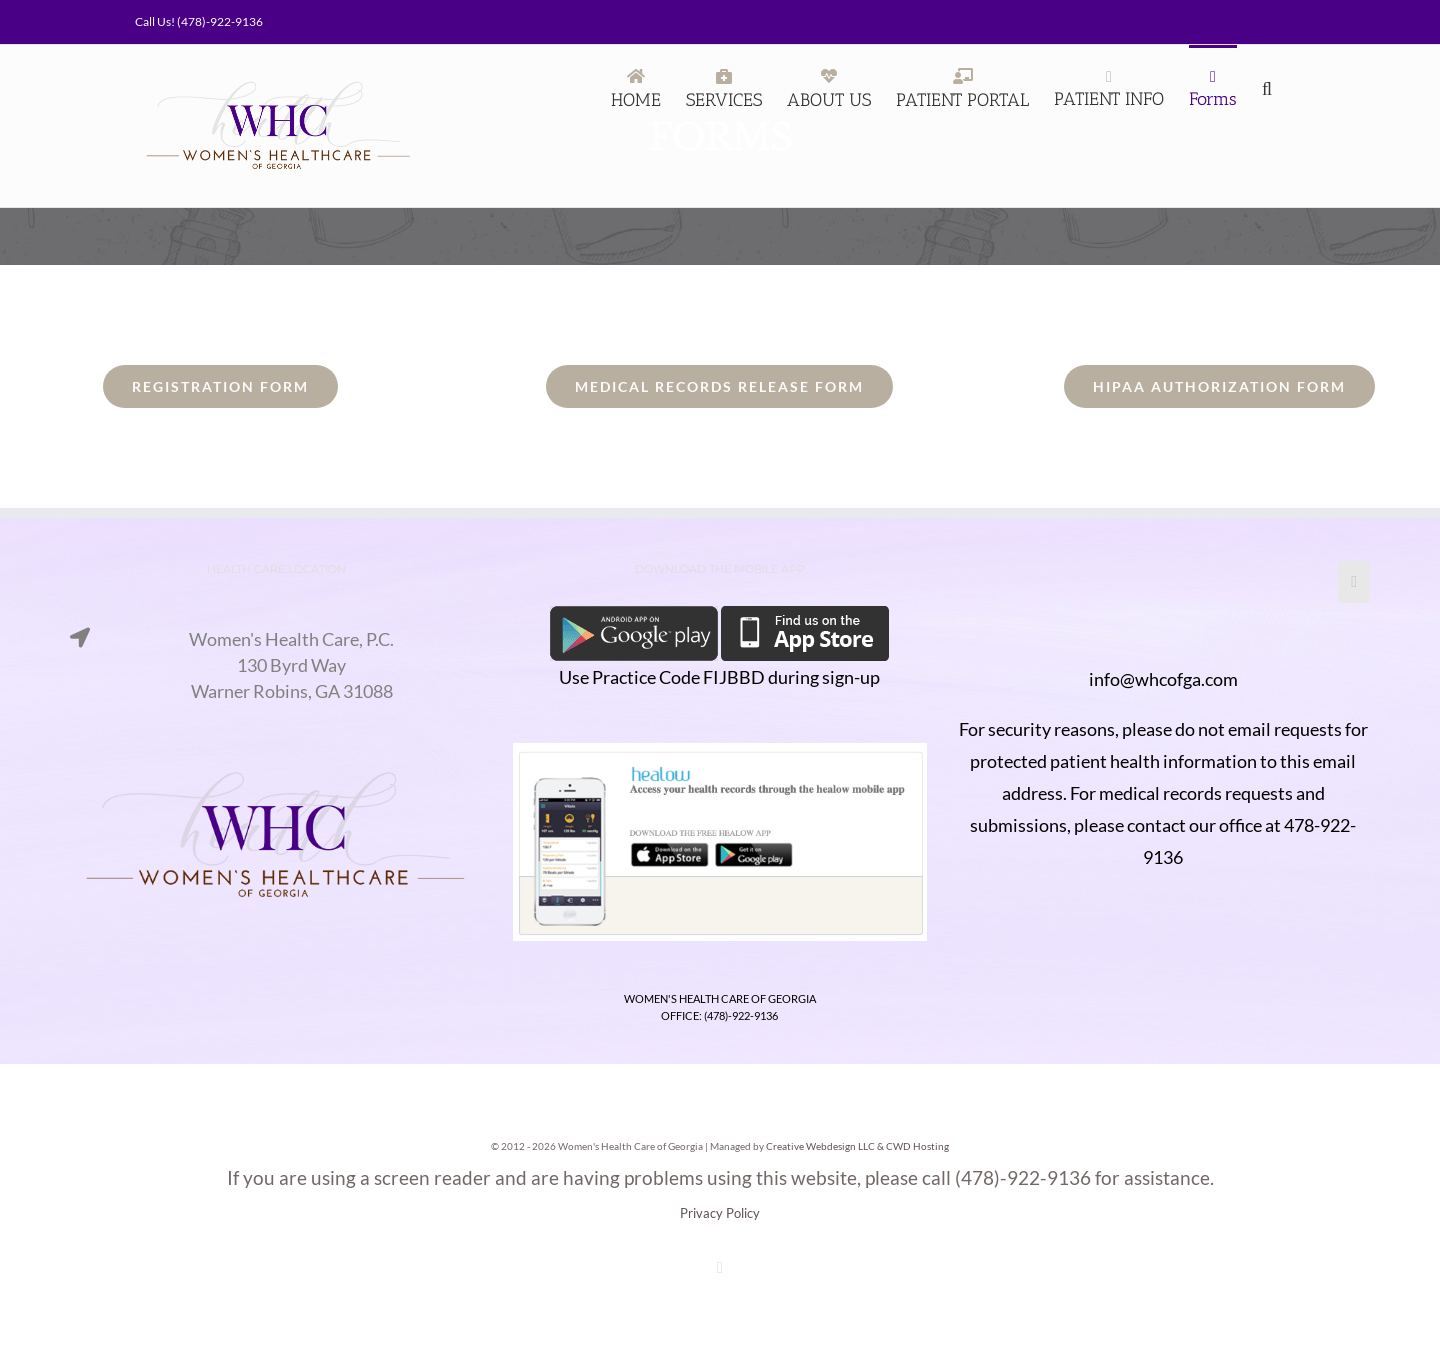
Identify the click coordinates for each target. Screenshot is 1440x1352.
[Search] (1271, 87)
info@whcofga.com (1163, 679)
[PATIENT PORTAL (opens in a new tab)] (962, 87)
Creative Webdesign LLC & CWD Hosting (857, 1146)
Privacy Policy (720, 1213)
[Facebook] (1354, 582)
